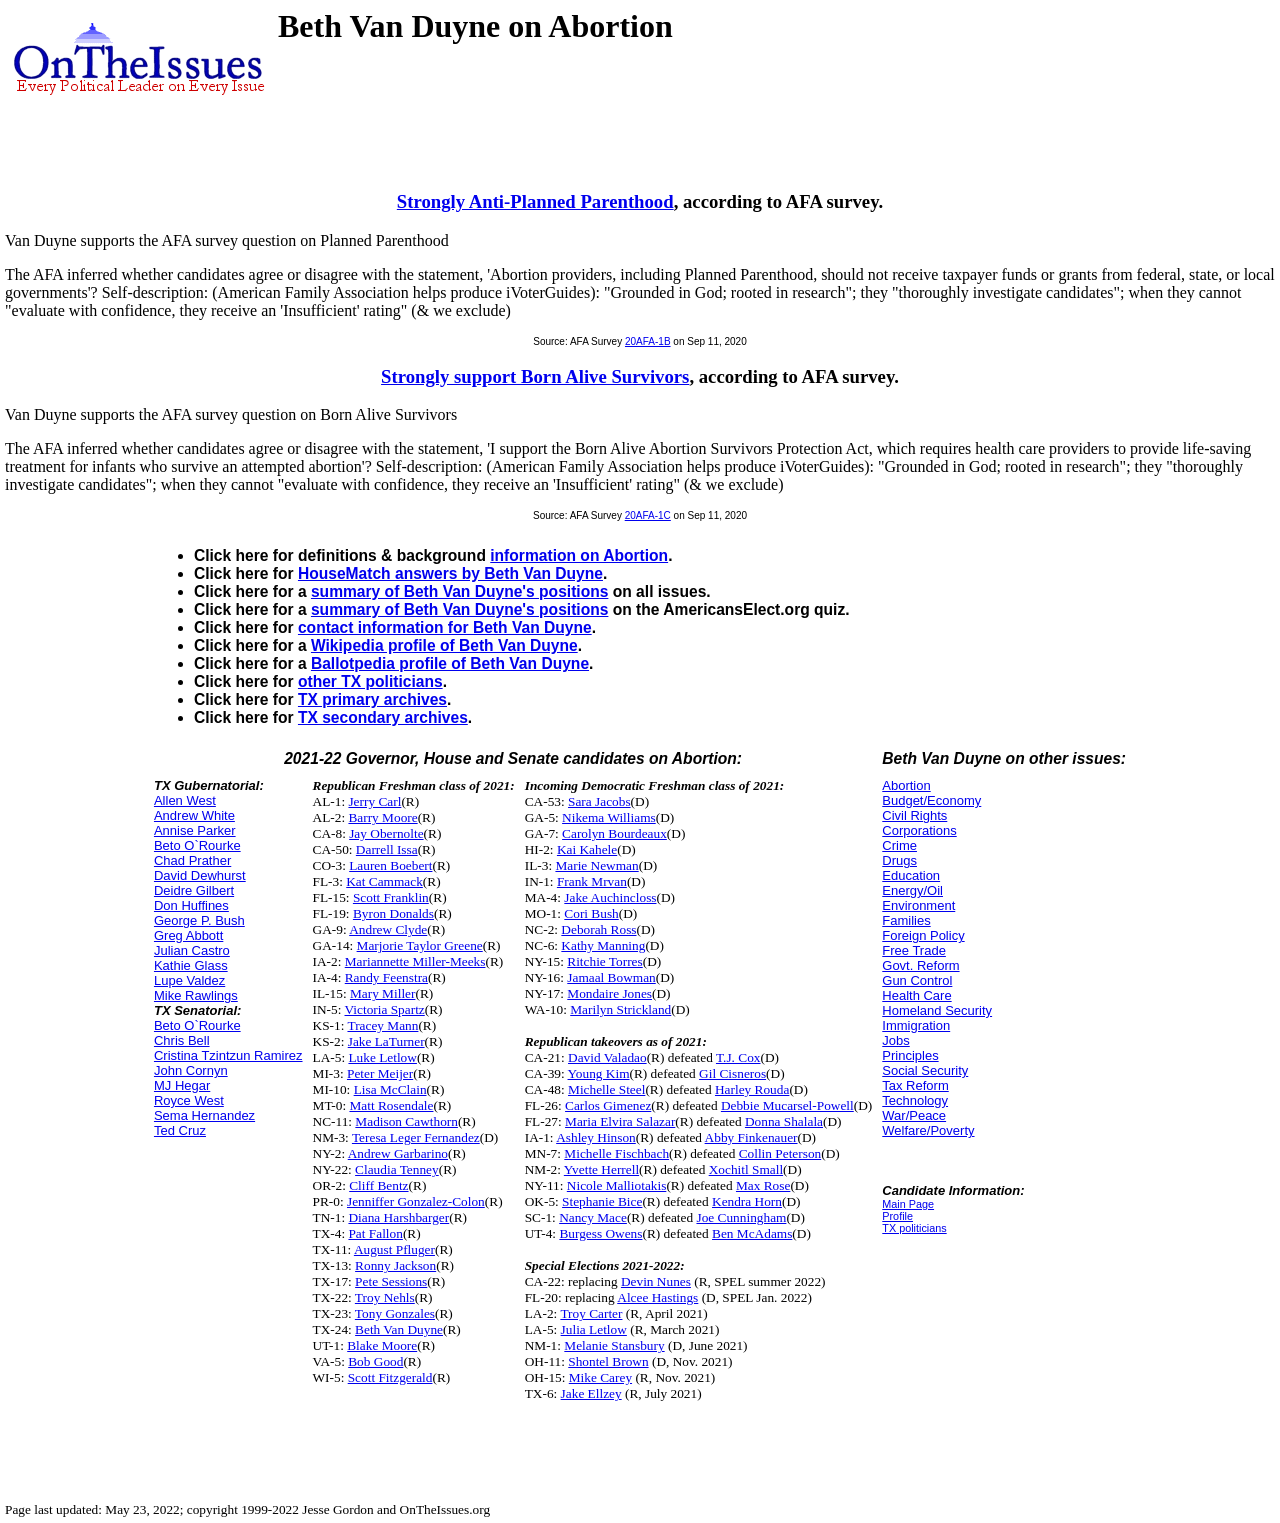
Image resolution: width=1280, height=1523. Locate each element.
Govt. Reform (920, 965)
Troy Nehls (385, 1297)
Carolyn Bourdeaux (614, 833)
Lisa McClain (390, 1089)
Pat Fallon (375, 1233)
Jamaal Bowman (611, 977)
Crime (899, 845)
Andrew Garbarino (398, 1153)
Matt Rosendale (391, 1105)
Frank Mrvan (592, 881)
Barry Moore (382, 817)
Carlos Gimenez (608, 1105)
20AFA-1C (648, 515)
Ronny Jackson (395, 1265)
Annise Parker (195, 830)
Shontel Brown (608, 1361)
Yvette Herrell (601, 1169)
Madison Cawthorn (406, 1121)
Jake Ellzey (591, 1393)
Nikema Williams (609, 817)
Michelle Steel (606, 1089)
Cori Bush (591, 913)
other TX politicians (370, 681)
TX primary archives (372, 699)
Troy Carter (591, 1313)
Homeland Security (937, 1010)
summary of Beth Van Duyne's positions (459, 591)
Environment (918, 905)
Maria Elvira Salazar (620, 1121)
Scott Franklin (391, 897)
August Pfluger (394, 1249)
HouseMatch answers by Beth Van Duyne (450, 573)
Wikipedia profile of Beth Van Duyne (444, 645)
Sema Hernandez (204, 1115)
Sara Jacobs (599, 801)
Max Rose (763, 1185)
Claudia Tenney (397, 1169)
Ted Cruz (180, 1130)
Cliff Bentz (378, 1185)
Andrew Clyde (388, 929)
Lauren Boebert (390, 865)
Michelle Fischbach (616, 1153)
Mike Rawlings (196, 995)
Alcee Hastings (657, 1297)
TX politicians (914, 1228)
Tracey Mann (382, 1025)
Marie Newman (596, 865)
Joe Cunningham (741, 1217)
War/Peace (914, 1115)
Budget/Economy (931, 800)
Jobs (895, 1040)
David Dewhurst (200, 875)
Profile (897, 1216)
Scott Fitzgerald (390, 1377)
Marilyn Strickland (620, 1009)
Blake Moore (382, 1345)
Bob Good (375, 1361)
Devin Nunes (656, 1281)
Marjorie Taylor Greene (420, 945)
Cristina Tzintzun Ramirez (228, 1055)
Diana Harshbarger (398, 1217)
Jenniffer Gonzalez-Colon (416, 1201)
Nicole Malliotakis (617, 1185)
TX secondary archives (383, 717)
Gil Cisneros (732, 1073)
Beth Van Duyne (399, 1329)
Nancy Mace (593, 1217)
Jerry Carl (374, 801)
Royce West (189, 1100)
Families (906, 920)
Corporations (919, 830)
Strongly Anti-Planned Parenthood (535, 201)
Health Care (916, 995)
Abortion (906, 785)
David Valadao (607, 1057)
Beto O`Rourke (197, 845)
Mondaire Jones (609, 993)
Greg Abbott (188, 935)
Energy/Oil (912, 890)
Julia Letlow (594, 1329)
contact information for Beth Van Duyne (445, 627)
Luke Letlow (382, 1057)
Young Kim (599, 1073)
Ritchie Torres (604, 961)
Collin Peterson (780, 1153)
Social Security (925, 1070)
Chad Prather (192, 860)
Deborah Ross (598, 929)
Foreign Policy (923, 935)
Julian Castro (192, 950)
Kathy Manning (603, 945)
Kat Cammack (384, 881)
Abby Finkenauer (751, 1137)
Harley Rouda (752, 1089)
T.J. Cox (738, 1057)
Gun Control (917, 980)
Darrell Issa (387, 849)
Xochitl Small (746, 1169)
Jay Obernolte (386, 833)
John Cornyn (191, 1070)
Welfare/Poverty (928, 1130)
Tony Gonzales (395, 1313)
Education (911, 875)
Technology (915, 1100)
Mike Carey (600, 1377)
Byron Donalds (393, 913)
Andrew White (194, 815)
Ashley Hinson (596, 1137)
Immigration (916, 1025)
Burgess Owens (600, 1233)
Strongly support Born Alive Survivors (535, 376)
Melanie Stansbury (614, 1345)
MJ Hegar (182, 1085)
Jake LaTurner (386, 1041)
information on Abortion (579, 555)
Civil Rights (914, 815)
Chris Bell (182, 1040)
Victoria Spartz (385, 1009)
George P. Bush (199, 920)
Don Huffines (191, 905)
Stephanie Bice (602, 1201)
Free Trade (914, 950)
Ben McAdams (752, 1233)
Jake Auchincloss (610, 897)
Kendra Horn (747, 1201)
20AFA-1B (648, 341)
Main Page (908, 1204)
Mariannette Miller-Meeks (415, 961)
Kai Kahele (587, 849)
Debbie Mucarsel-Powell (787, 1105)
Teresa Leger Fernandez (416, 1137)
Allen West (185, 800)
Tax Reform (915, 1085)
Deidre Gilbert (194, 890)
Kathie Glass (191, 965)
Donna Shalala (784, 1121)
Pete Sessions (391, 1281)
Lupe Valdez (189, 980)
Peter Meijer (380, 1073)
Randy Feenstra (386, 977)
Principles (910, 1055)
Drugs (899, 860)
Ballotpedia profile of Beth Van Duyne (450, 663)
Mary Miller (383, 993)
